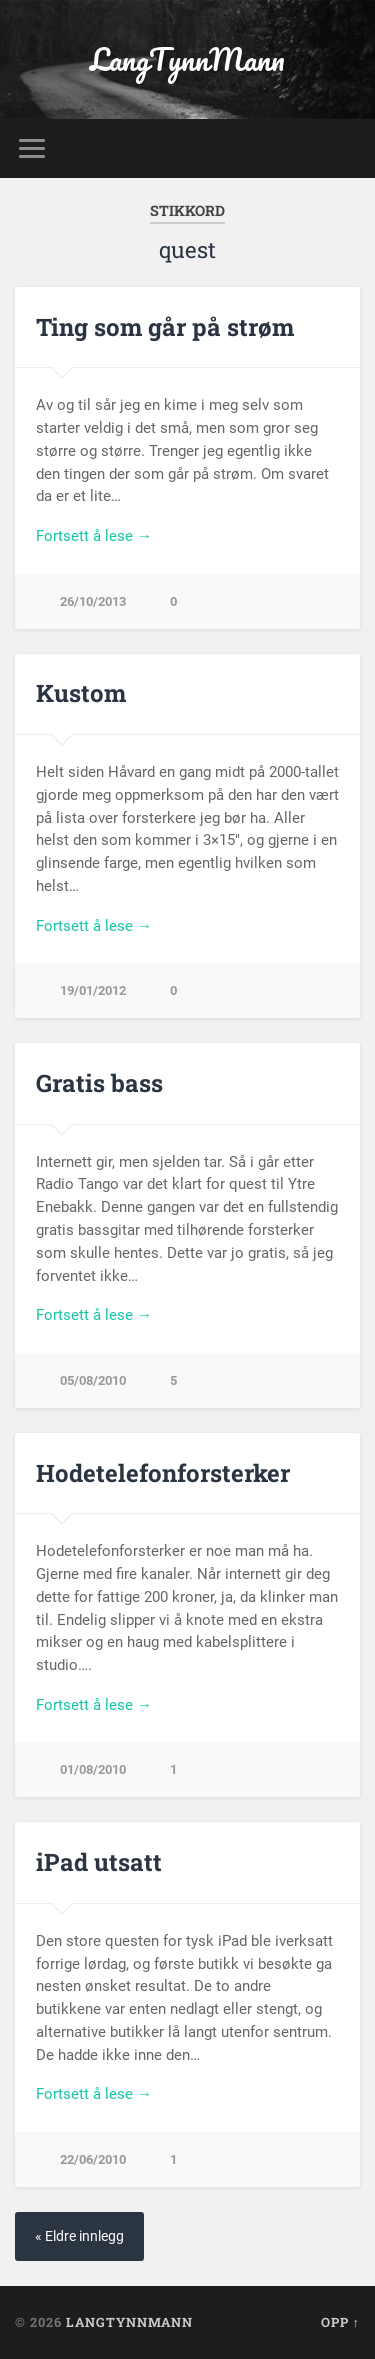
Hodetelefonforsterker (163, 1473)
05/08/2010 (93, 1380)
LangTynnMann (187, 59)
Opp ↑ (340, 2322)
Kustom (81, 693)
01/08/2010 (93, 1769)
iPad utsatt (99, 1862)
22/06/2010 (93, 2159)
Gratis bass (99, 1083)
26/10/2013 (93, 601)
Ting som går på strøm (165, 327)
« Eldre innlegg (79, 2236)
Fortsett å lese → (94, 536)
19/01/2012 (93, 990)
